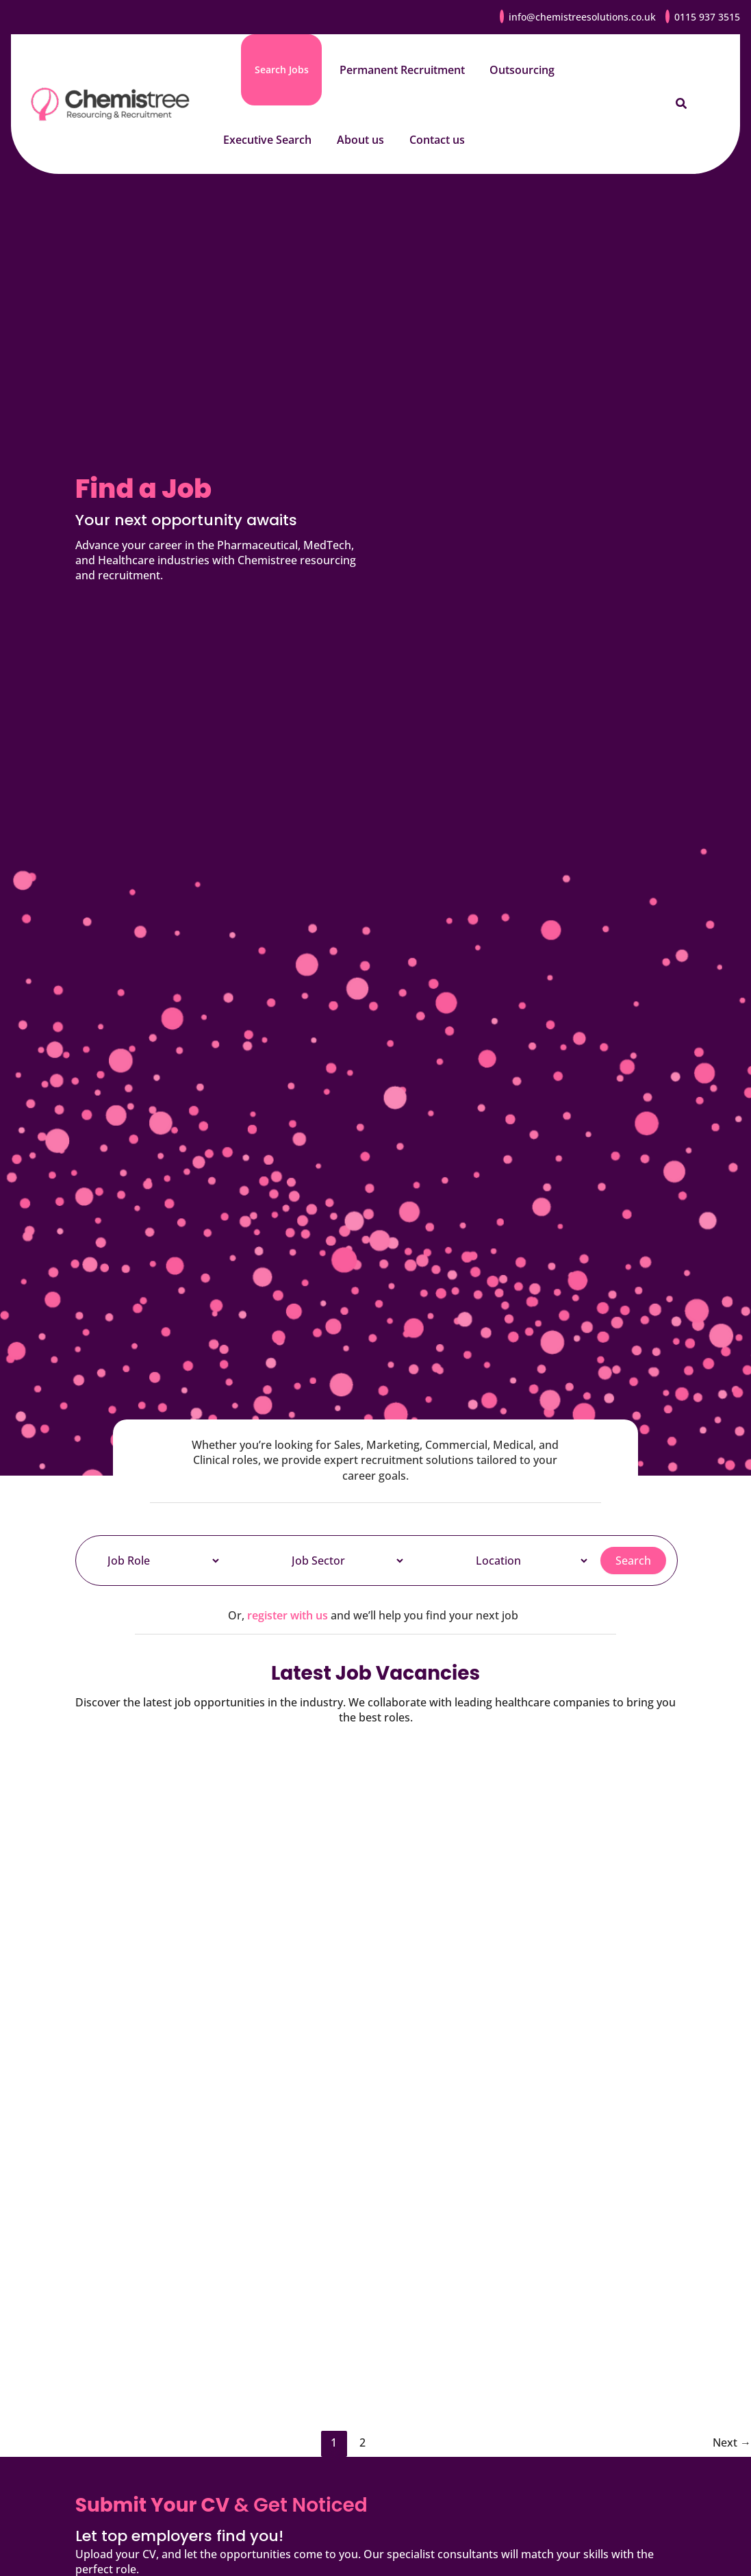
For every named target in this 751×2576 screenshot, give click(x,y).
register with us (287, 1615)
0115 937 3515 (707, 16)
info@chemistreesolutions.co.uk (582, 16)
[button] (682, 104)
